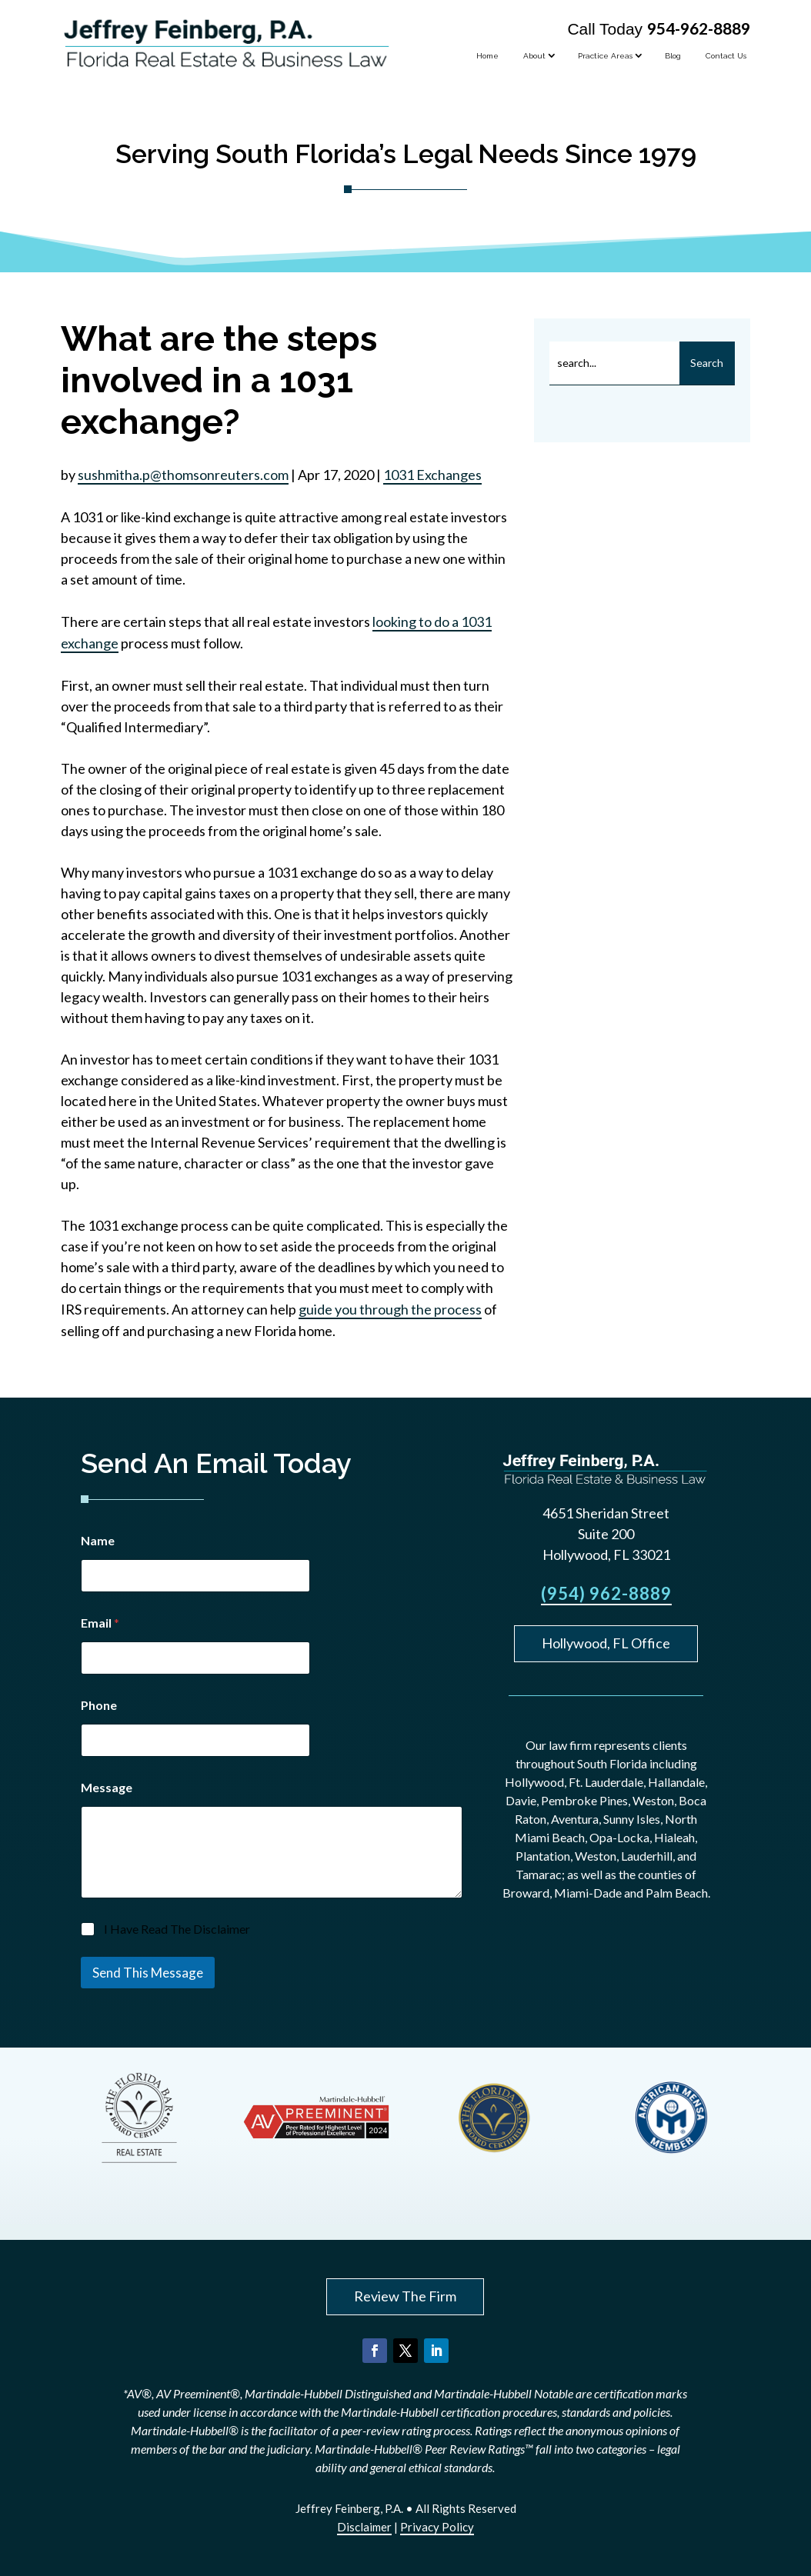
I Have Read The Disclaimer (177, 1928)
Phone (99, 1705)
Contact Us (726, 56)
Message (106, 1787)
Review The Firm (405, 2296)
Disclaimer (364, 2527)
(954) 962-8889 (606, 1593)
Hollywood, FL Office (606, 1643)
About (534, 56)
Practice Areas (605, 56)
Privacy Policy (437, 2527)
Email (100, 1622)
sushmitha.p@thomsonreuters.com (183, 474)
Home (487, 56)
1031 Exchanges (432, 474)
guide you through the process (390, 1309)
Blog (673, 56)
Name (98, 1540)
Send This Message (147, 1972)
